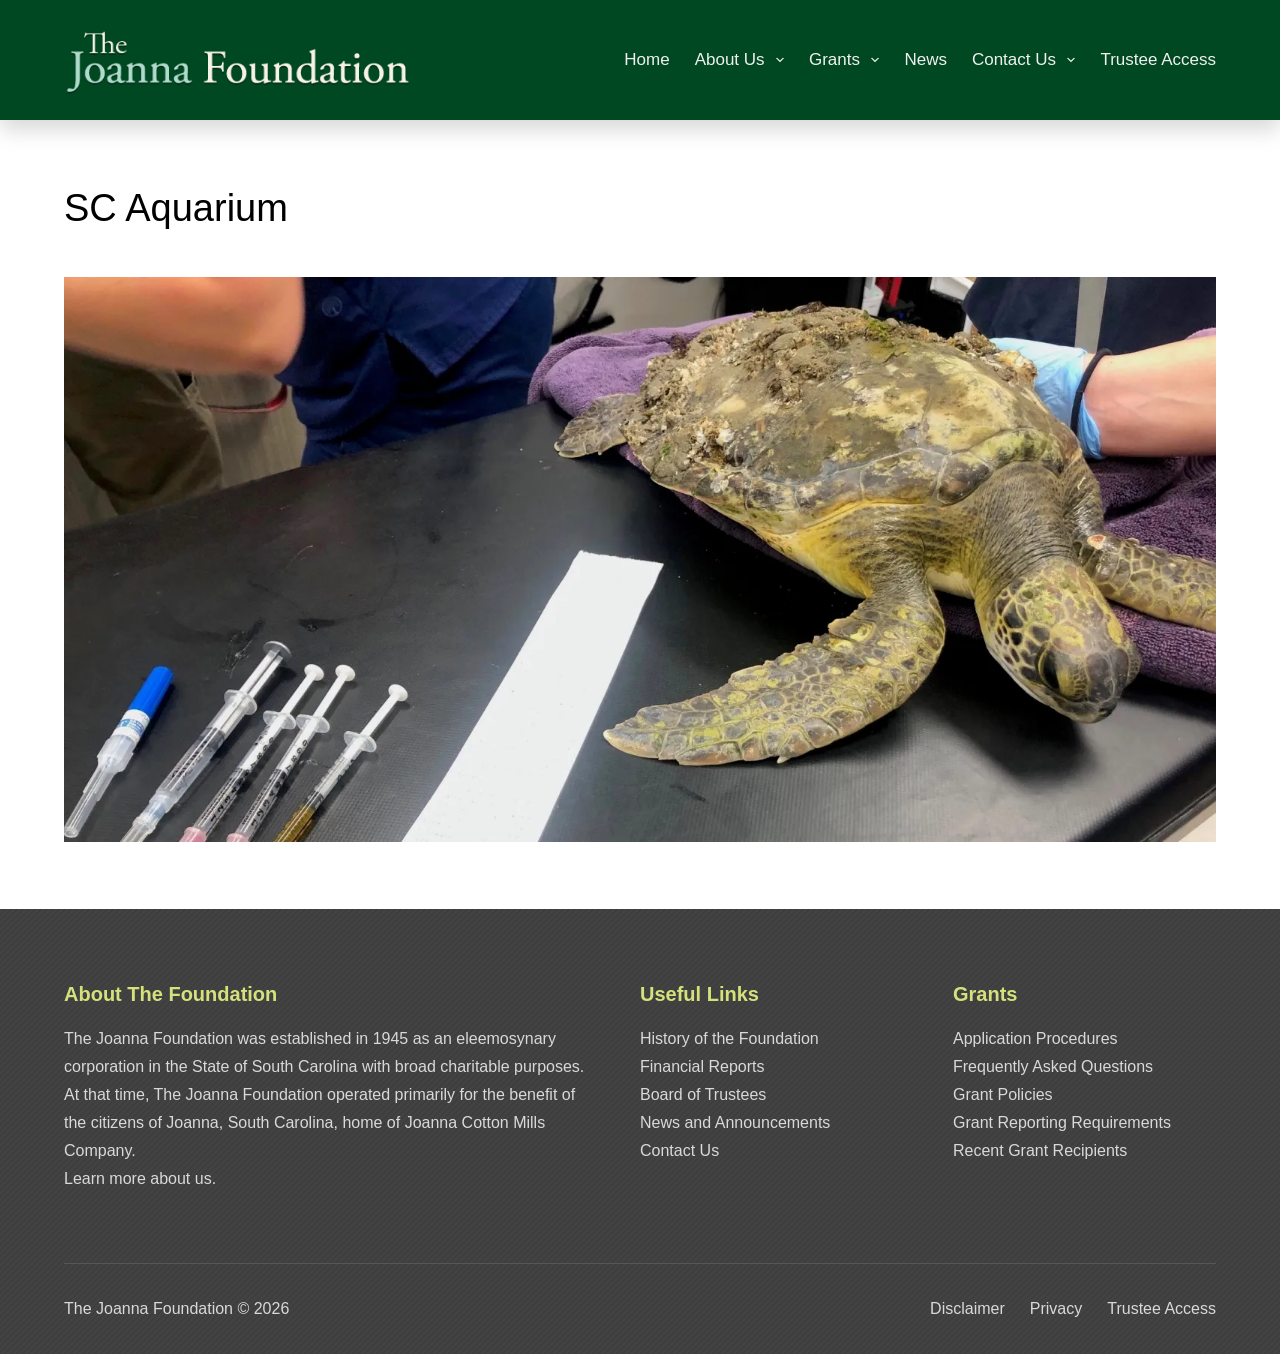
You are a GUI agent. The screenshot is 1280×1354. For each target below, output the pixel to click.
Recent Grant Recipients (1040, 1150)
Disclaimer (967, 1308)
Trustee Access (1158, 59)
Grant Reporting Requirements (1062, 1122)
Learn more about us (138, 1178)
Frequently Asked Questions (1053, 1066)
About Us (743, 60)
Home (646, 59)
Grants (848, 60)
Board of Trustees (703, 1094)
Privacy (1056, 1308)
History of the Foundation (729, 1038)
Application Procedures (1035, 1038)
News (925, 59)
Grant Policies (1003, 1094)
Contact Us (1027, 60)
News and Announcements (735, 1122)
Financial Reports (702, 1066)
